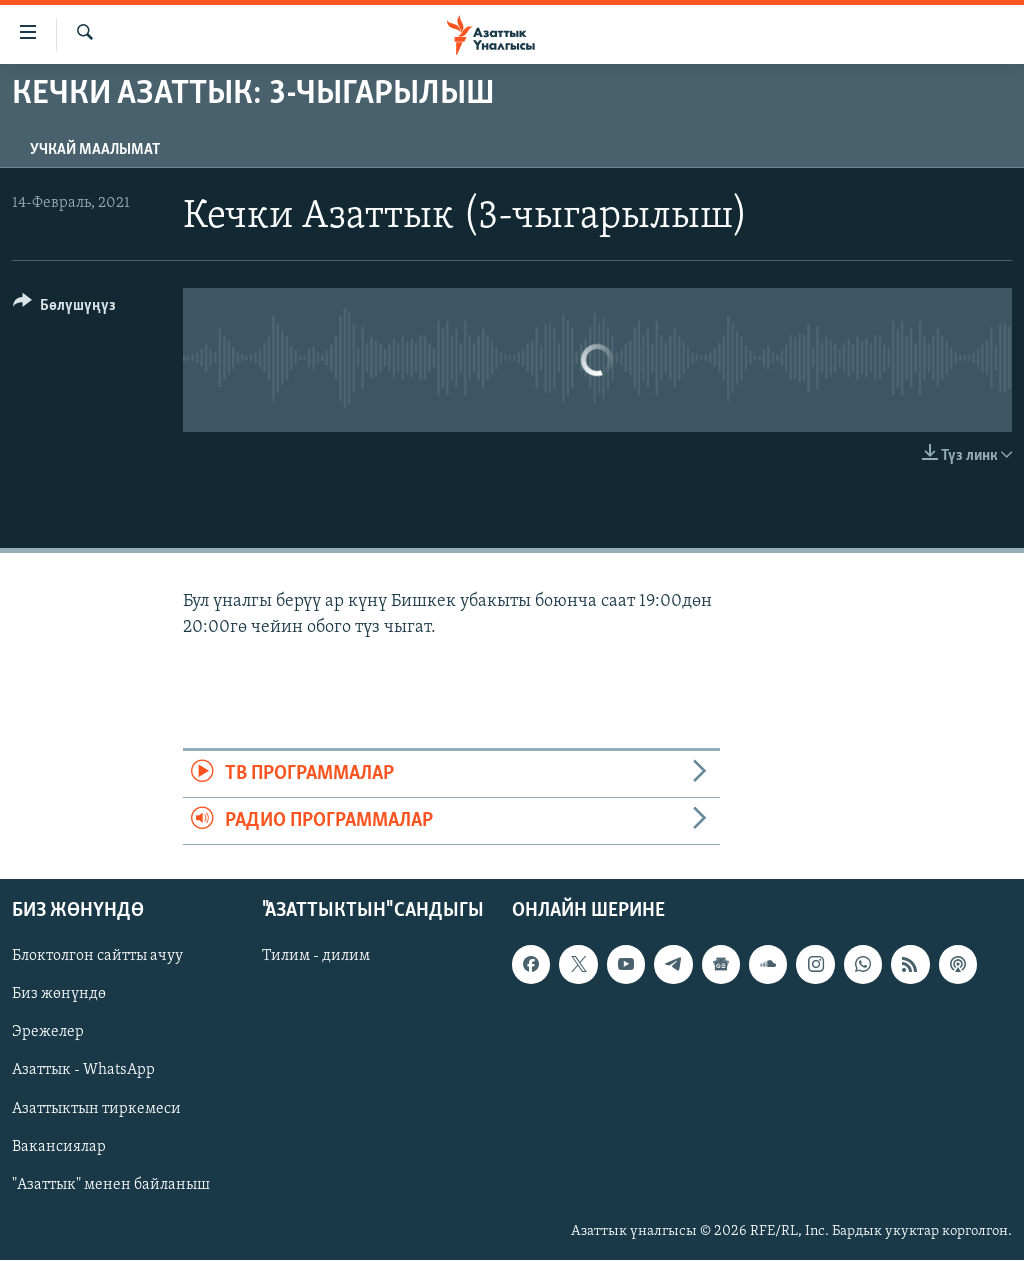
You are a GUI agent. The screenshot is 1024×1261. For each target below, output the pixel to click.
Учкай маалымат (95, 150)
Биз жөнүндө (59, 995)
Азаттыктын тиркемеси (96, 1109)
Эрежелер (48, 1033)
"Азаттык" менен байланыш (111, 1185)
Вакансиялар (59, 1147)
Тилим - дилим (316, 957)
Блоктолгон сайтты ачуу (97, 957)
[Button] (64, 308)
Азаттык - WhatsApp (83, 1071)
